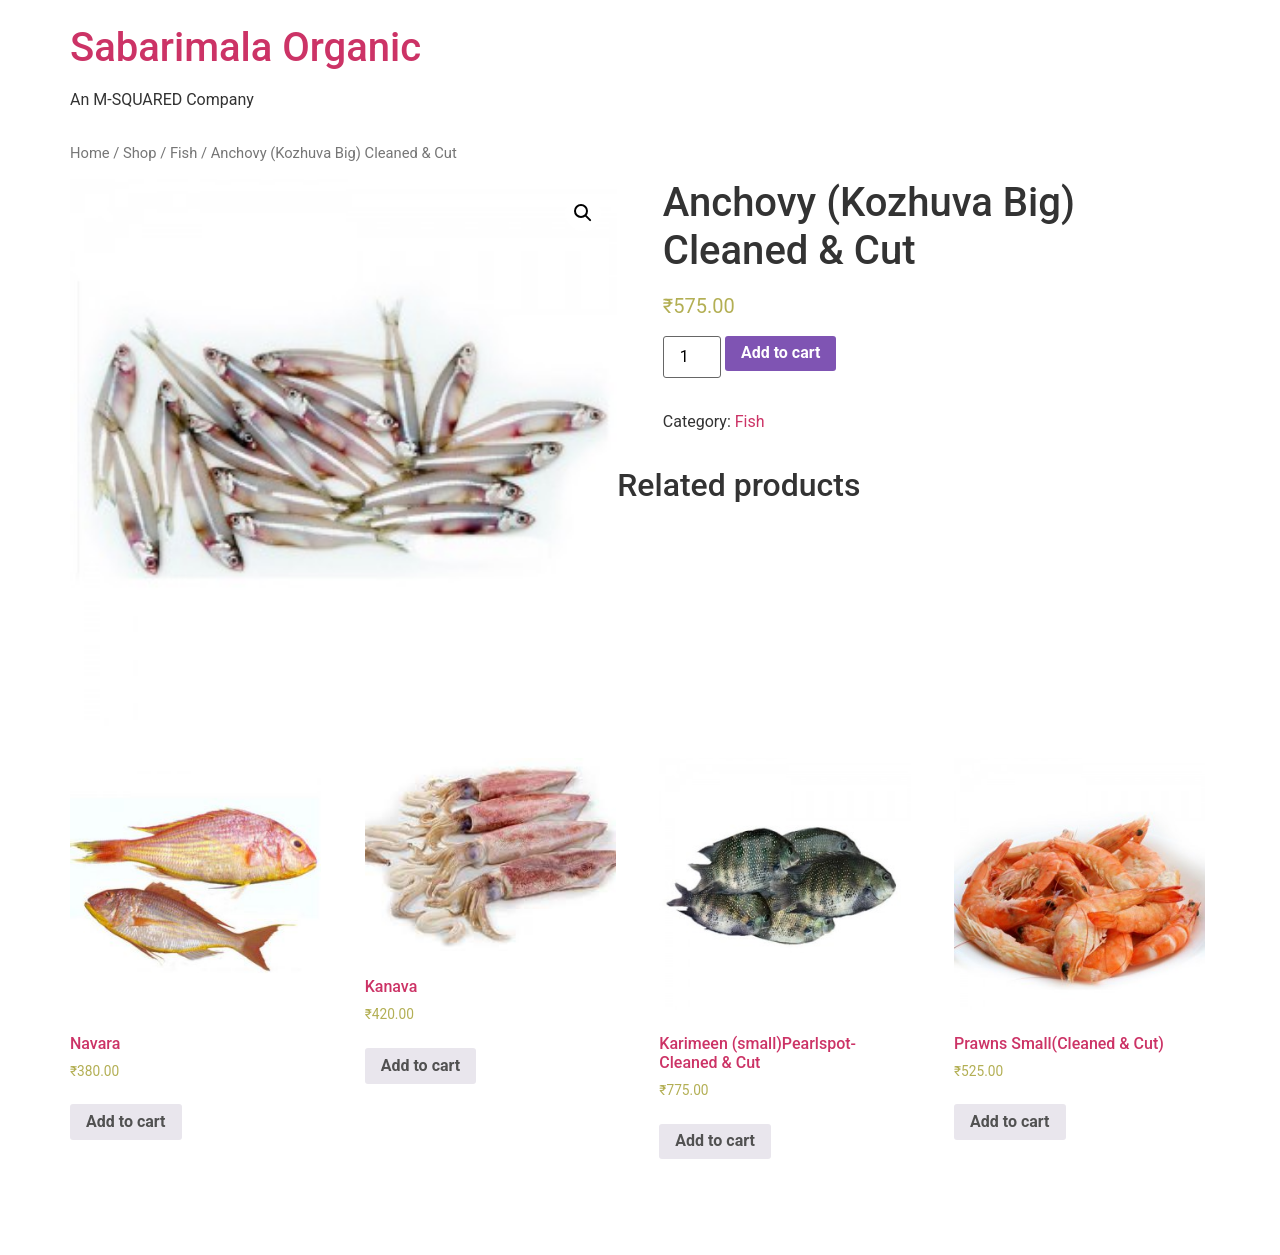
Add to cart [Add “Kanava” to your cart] (421, 1065)
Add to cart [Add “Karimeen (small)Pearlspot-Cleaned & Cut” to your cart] (715, 1140)
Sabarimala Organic (245, 47)
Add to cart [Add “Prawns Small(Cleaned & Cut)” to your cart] (1010, 1121)
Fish (183, 153)
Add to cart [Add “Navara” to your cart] (126, 1121)
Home (90, 153)
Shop (140, 153)
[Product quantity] (692, 357)
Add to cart (781, 352)
